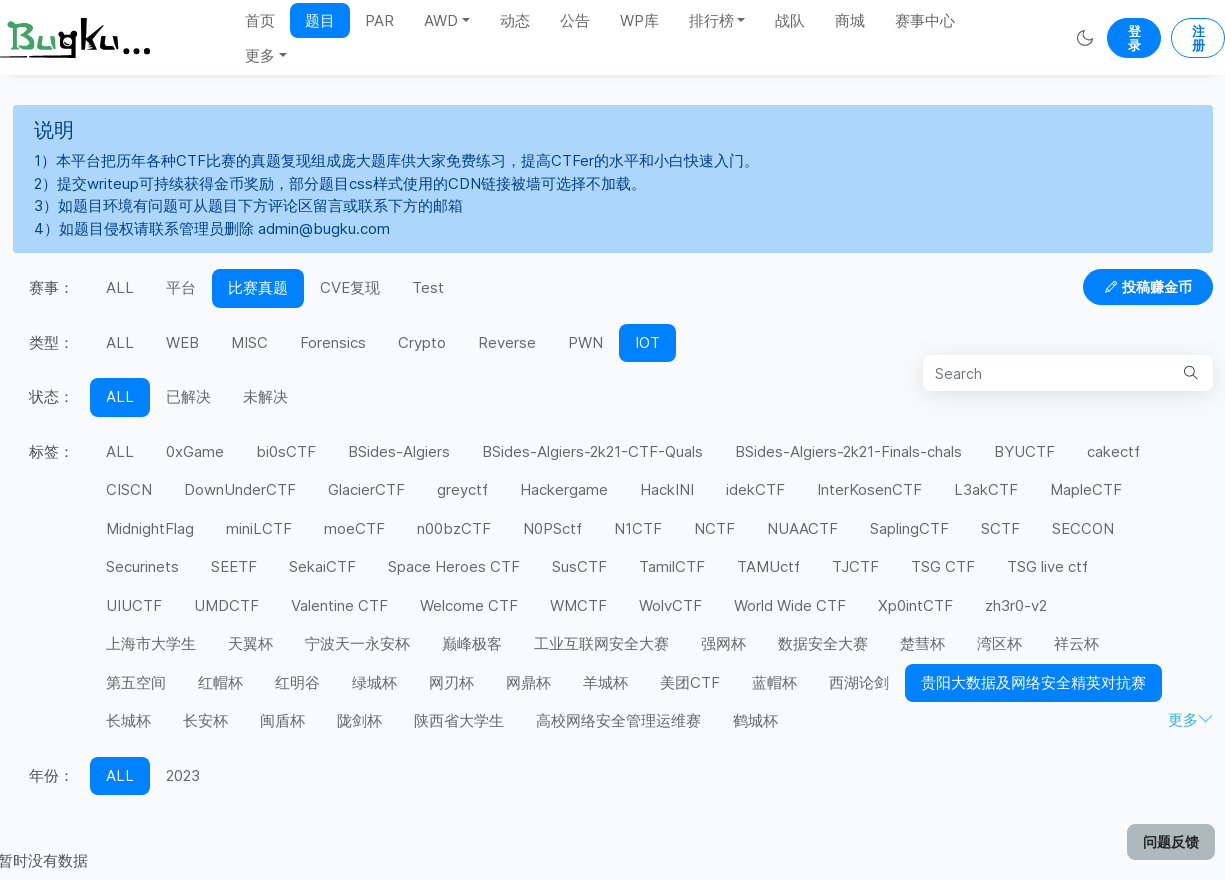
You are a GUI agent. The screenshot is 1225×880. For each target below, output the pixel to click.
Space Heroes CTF (454, 566)
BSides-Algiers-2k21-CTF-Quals (592, 451)
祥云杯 (1076, 643)
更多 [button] (260, 55)
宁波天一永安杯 (357, 643)
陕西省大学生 (459, 720)
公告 (575, 20)
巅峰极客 (472, 643)
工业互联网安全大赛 (601, 643)
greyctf (462, 489)
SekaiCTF (322, 566)
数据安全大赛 (823, 643)
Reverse (507, 342)
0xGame (195, 451)
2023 (183, 775)
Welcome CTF (469, 605)
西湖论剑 (859, 682)
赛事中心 (925, 20)
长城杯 (128, 720)
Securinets (142, 566)
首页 (260, 20)
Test (428, 287)
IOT (647, 342)
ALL (120, 287)
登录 (1134, 38)
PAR (379, 20)
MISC (249, 342)
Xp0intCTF (915, 605)
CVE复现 (350, 287)
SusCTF (579, 566)
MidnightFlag (150, 528)
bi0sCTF (286, 451)
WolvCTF (670, 605)
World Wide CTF (790, 605)
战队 (790, 20)
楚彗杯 (922, 643)
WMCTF (578, 605)
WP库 (639, 20)
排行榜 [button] (711, 20)
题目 (320, 20)
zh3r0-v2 (1016, 605)
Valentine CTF (339, 605)
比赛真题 (258, 287)
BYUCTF (1024, 451)
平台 (181, 287)
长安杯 (205, 720)
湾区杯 (999, 643)
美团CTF (690, 682)
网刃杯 (451, 682)
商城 (850, 20)
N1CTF (638, 528)
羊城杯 (605, 682)
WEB (182, 342)
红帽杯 (220, 682)
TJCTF (855, 566)
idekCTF (755, 489)
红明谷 (297, 682)
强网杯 (723, 643)
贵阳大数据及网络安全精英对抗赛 (1033, 682)
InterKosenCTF (869, 489)
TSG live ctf (1047, 566)
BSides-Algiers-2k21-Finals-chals (848, 451)
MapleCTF (1086, 489)
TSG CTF (943, 566)
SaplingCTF (909, 528)
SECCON (1083, 528)
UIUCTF (134, 605)
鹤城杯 (755, 720)
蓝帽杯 (774, 682)
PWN (585, 342)
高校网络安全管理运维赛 (618, 720)
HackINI (667, 489)
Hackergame (564, 489)
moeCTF (354, 528)
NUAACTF (802, 528)
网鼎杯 (528, 682)
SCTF (1000, 528)
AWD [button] (441, 20)
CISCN (129, 489)
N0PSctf (552, 528)
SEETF (234, 566)
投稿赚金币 (1148, 286)
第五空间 (136, 682)
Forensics (333, 342)
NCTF (714, 528)
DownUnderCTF (240, 489)
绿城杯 (374, 682)
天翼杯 (250, 643)
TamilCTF (672, 566)
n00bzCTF (454, 528)
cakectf (1113, 451)
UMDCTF (226, 605)
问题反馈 (1171, 841)
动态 (515, 20)
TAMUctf (768, 566)
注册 (1198, 38)
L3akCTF (986, 489)
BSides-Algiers (399, 451)
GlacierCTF (366, 489)
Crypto (422, 342)
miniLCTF (259, 528)
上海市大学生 (151, 643)
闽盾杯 (282, 720)
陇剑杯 (359, 720)
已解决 (188, 396)
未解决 (265, 396)
